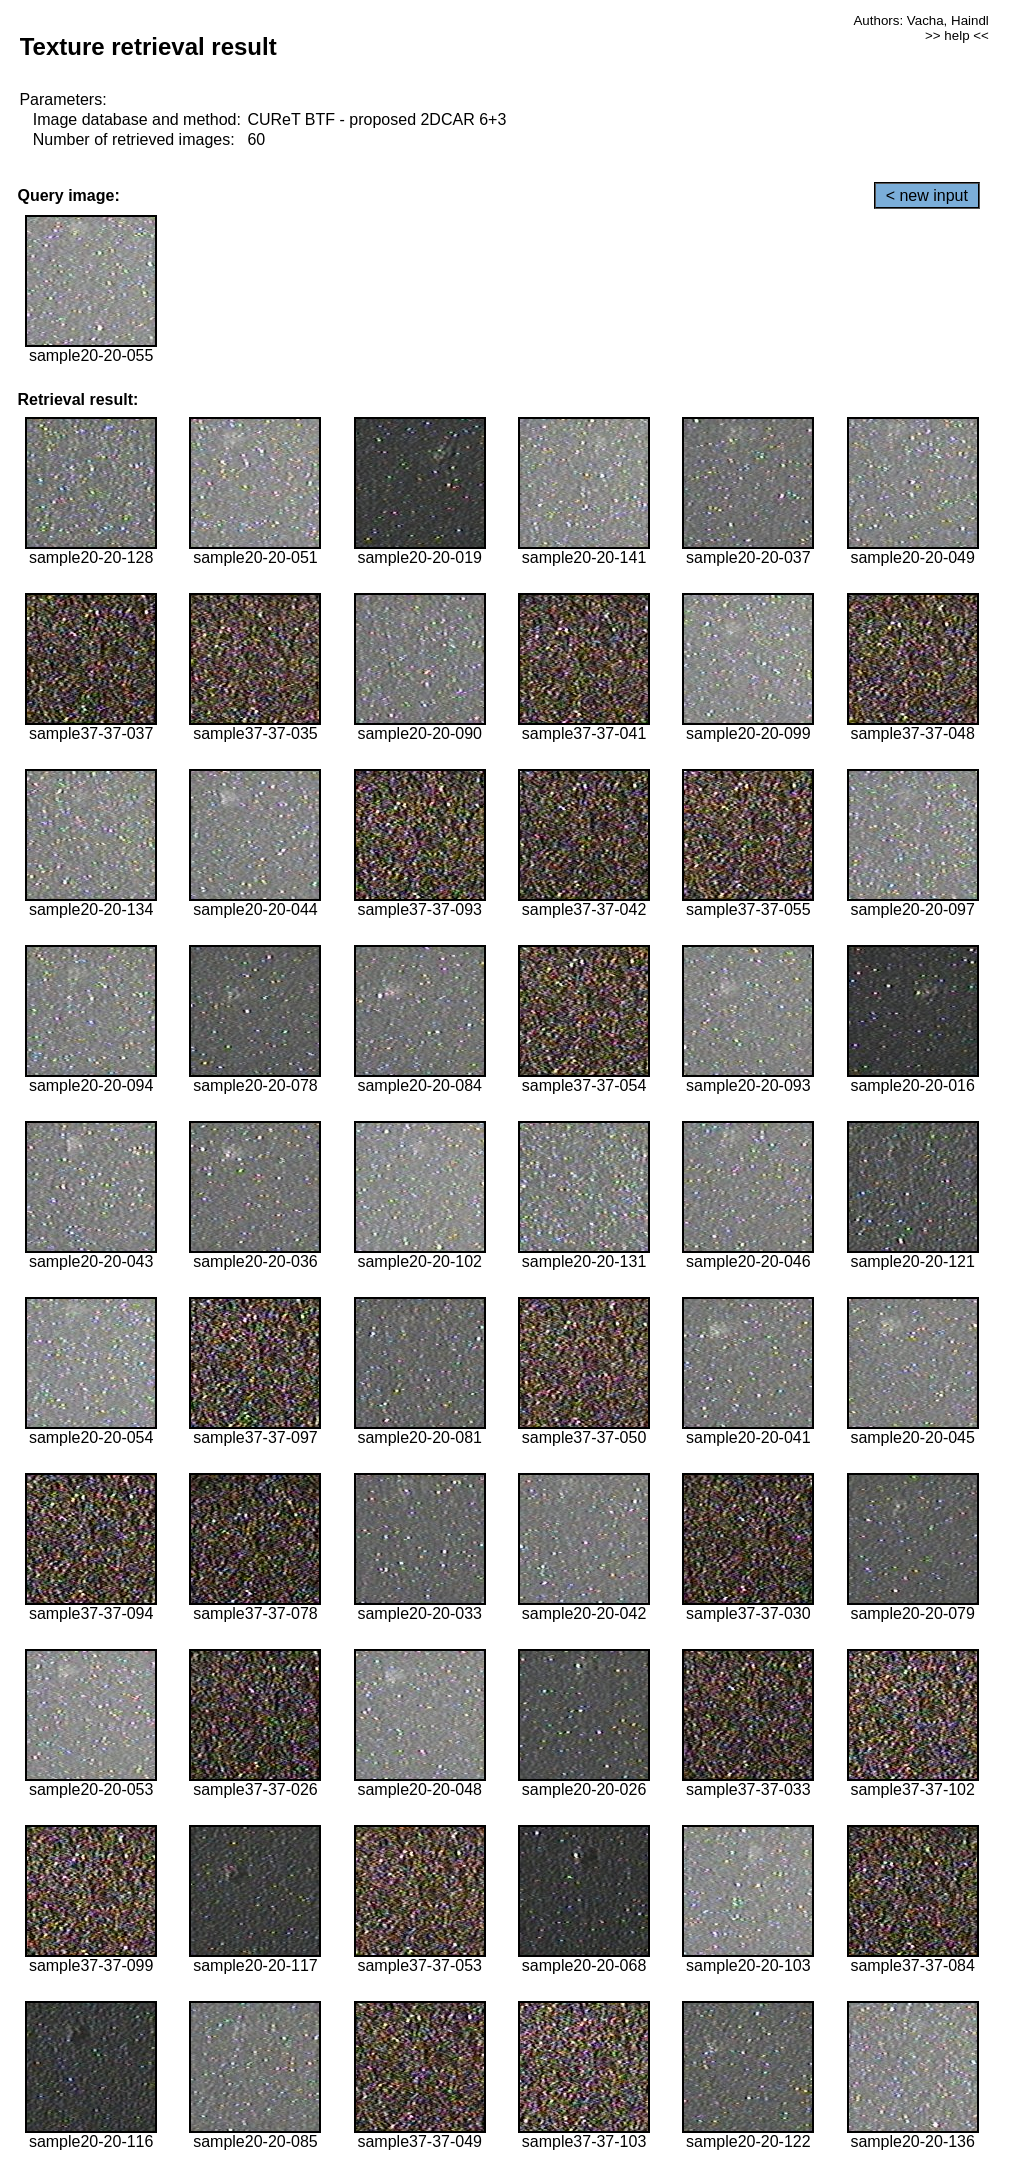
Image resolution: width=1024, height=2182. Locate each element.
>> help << (957, 35)
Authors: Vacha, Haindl (920, 20)
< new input (927, 195)
